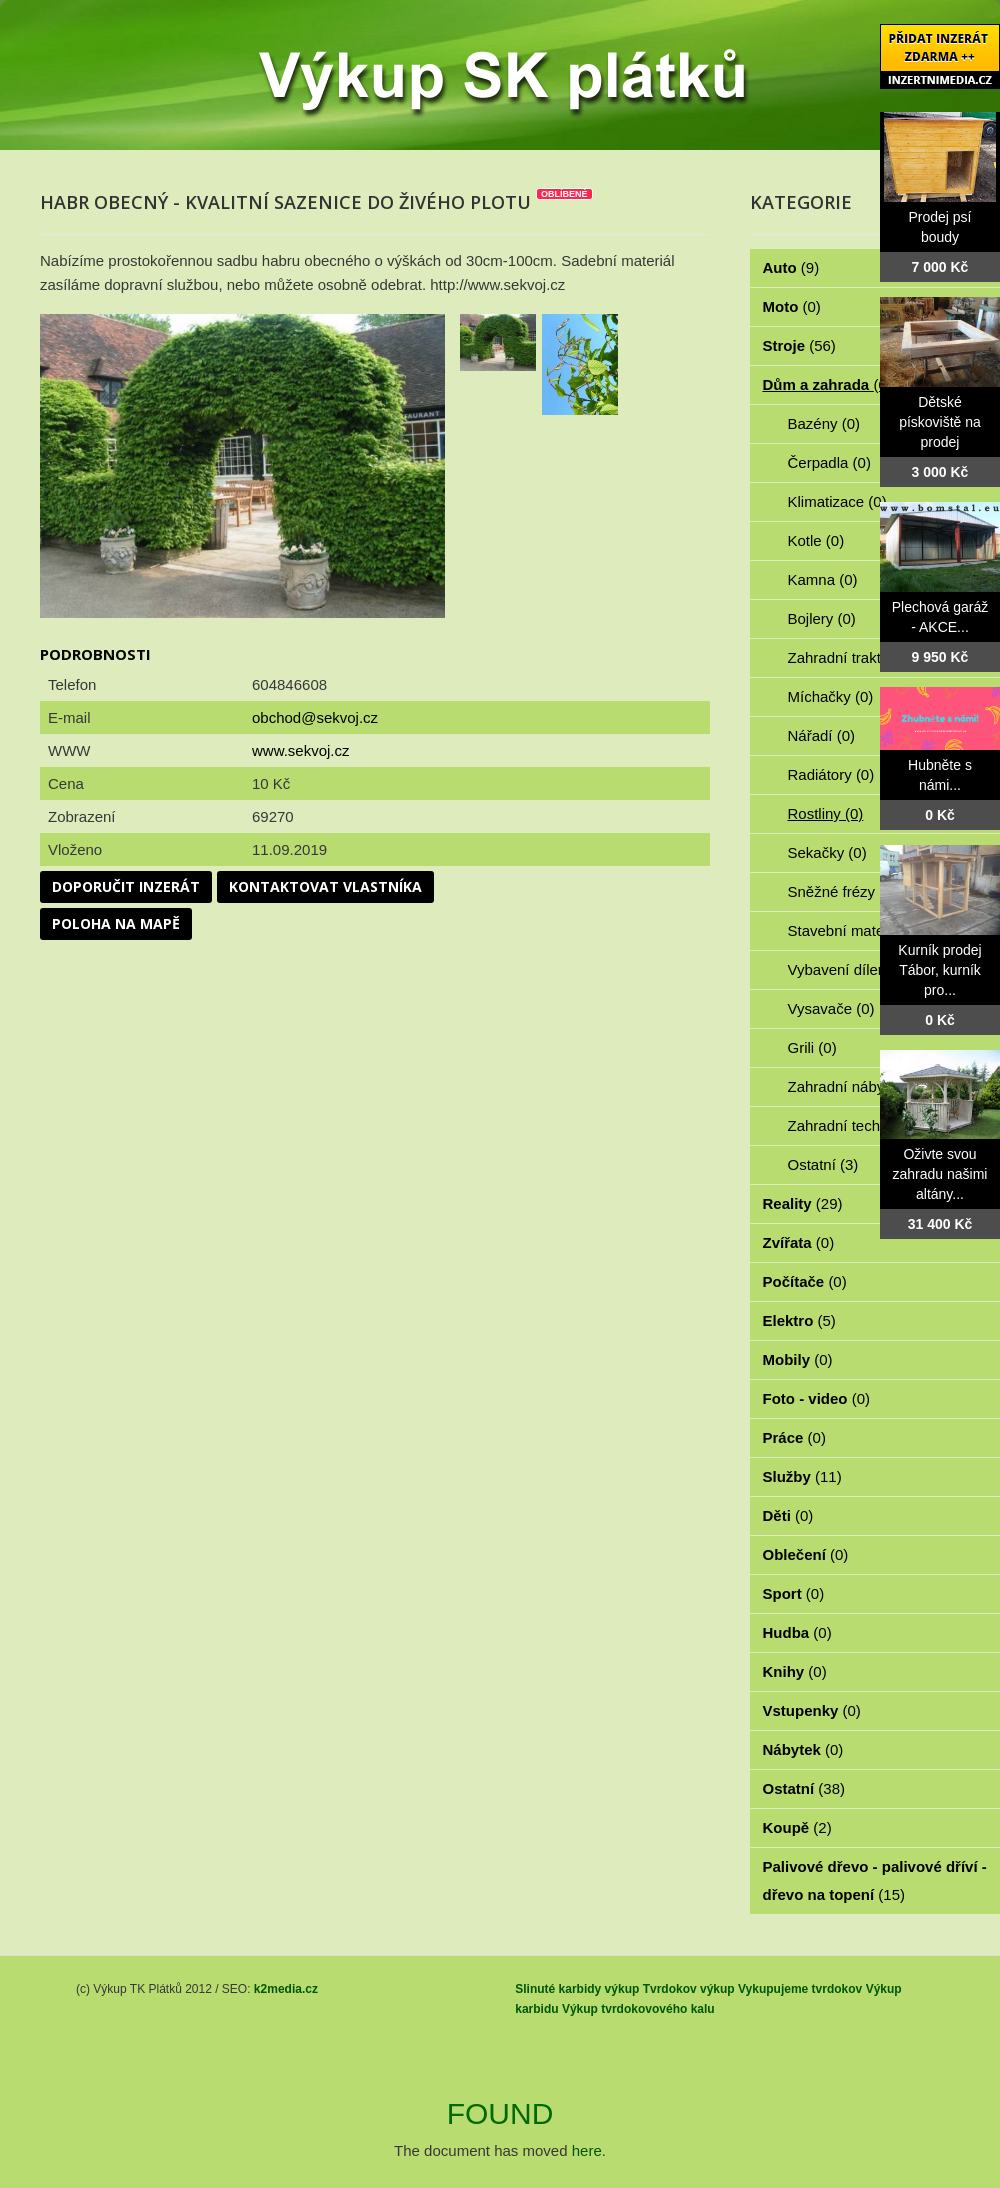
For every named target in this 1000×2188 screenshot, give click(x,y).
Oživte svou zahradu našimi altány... (940, 1174)
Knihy (795, 1671)
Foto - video (817, 1398)
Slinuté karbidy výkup (577, 1989)
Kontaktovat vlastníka (325, 886)
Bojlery (822, 618)
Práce (794, 1437)
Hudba (797, 1632)
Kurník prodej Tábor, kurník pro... (939, 970)
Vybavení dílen (848, 969)
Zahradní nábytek (857, 1086)
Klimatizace (837, 501)
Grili (812, 1047)
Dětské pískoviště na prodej (940, 422)
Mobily (798, 1359)
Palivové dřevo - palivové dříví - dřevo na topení (875, 1880)
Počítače (805, 1281)
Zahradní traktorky (860, 657)
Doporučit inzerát (126, 886)
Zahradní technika (859, 1125)
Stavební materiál (857, 930)
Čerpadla (829, 462)
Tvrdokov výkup (689, 1989)
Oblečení (806, 1554)
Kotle (816, 540)
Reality (803, 1203)
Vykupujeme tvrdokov (800, 1989)
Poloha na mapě (116, 923)
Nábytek (803, 1749)
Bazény (824, 423)
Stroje (799, 345)
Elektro (799, 1320)
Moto (792, 306)
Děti (788, 1515)
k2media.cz (286, 1989)
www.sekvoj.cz (301, 750)
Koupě (797, 1827)
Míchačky (831, 696)
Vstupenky (812, 1710)
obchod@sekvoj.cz (315, 717)
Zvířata (799, 1242)
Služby (802, 1476)
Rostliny (826, 813)
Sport (794, 1593)
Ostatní (823, 1164)
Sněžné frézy (843, 891)
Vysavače (831, 1008)
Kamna (823, 579)
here (587, 2150)
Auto (791, 267)
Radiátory (831, 774)
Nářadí (822, 735)
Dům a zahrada (827, 384)
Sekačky (827, 852)
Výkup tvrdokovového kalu (638, 2009)
